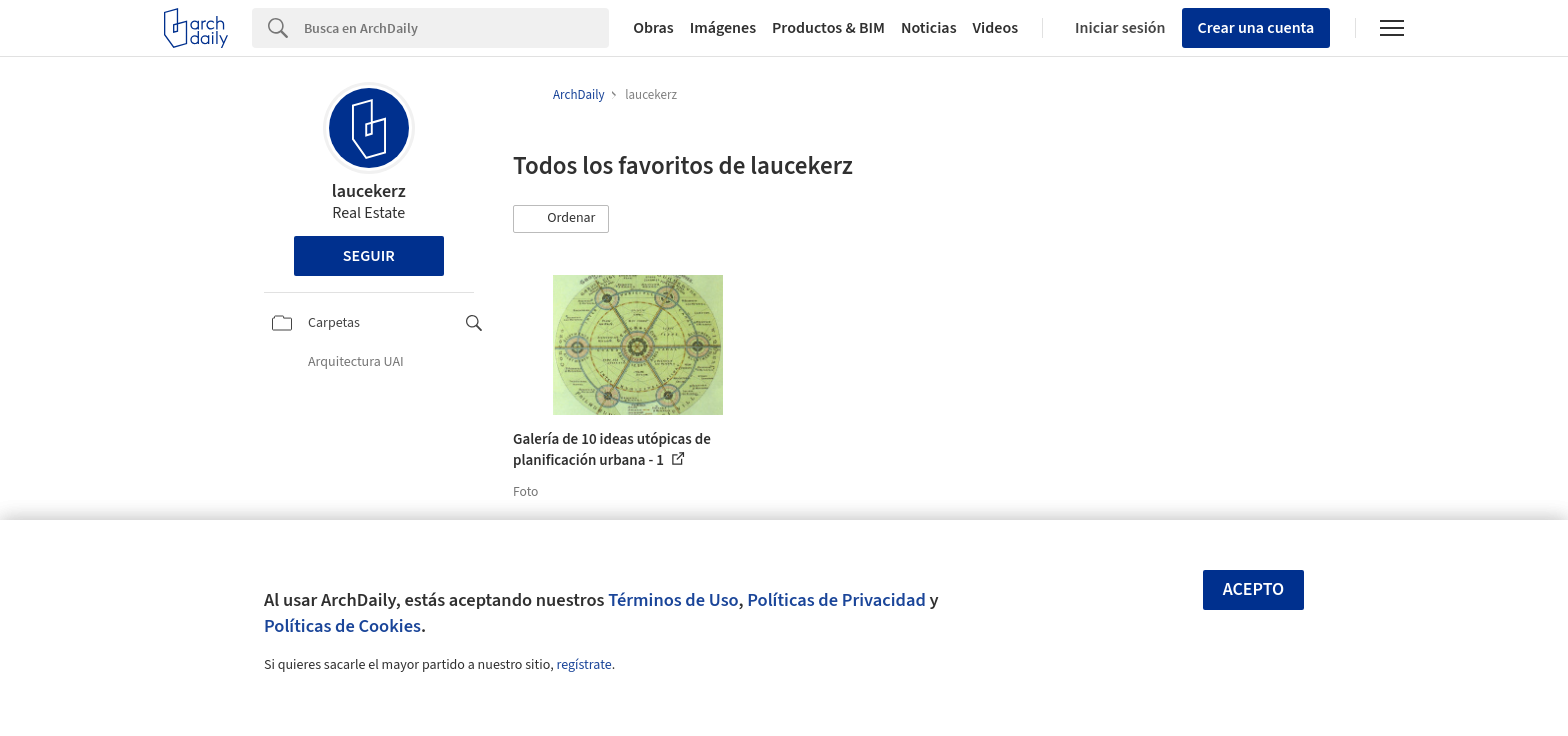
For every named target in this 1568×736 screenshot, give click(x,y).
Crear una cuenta (1256, 28)
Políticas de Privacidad (836, 600)
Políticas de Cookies (342, 626)
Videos (996, 28)
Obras (653, 28)
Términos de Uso (673, 600)
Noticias (929, 28)
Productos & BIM (828, 28)
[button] (561, 219)
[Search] (456, 28)
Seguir (369, 256)
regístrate (583, 665)
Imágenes (723, 28)
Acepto (1254, 589)
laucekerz (369, 191)
